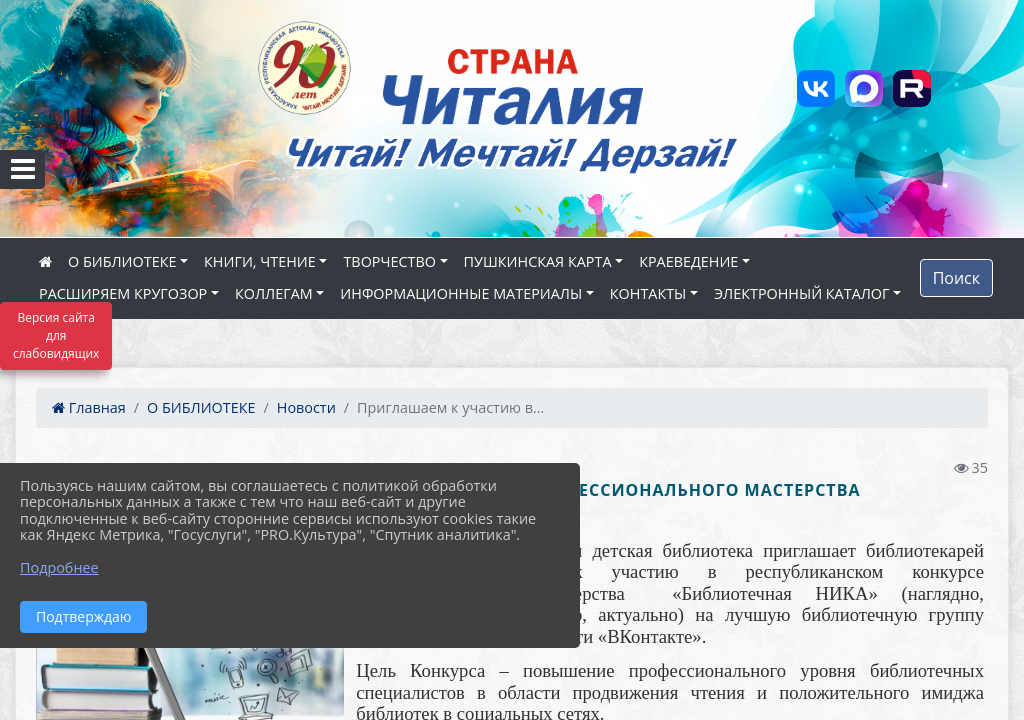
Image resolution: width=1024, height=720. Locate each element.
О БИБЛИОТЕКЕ (122, 261)
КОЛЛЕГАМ (274, 293)
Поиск (956, 278)
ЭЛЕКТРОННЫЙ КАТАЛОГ (802, 293)
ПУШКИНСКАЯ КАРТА (538, 261)
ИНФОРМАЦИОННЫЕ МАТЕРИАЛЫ (461, 293)
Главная (89, 407)
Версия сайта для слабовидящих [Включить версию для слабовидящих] (56, 335)
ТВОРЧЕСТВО (389, 261)
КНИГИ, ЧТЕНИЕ (260, 261)
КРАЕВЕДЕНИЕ (688, 261)
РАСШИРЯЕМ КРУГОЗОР (123, 293)
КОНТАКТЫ (648, 293)
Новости (306, 407)
